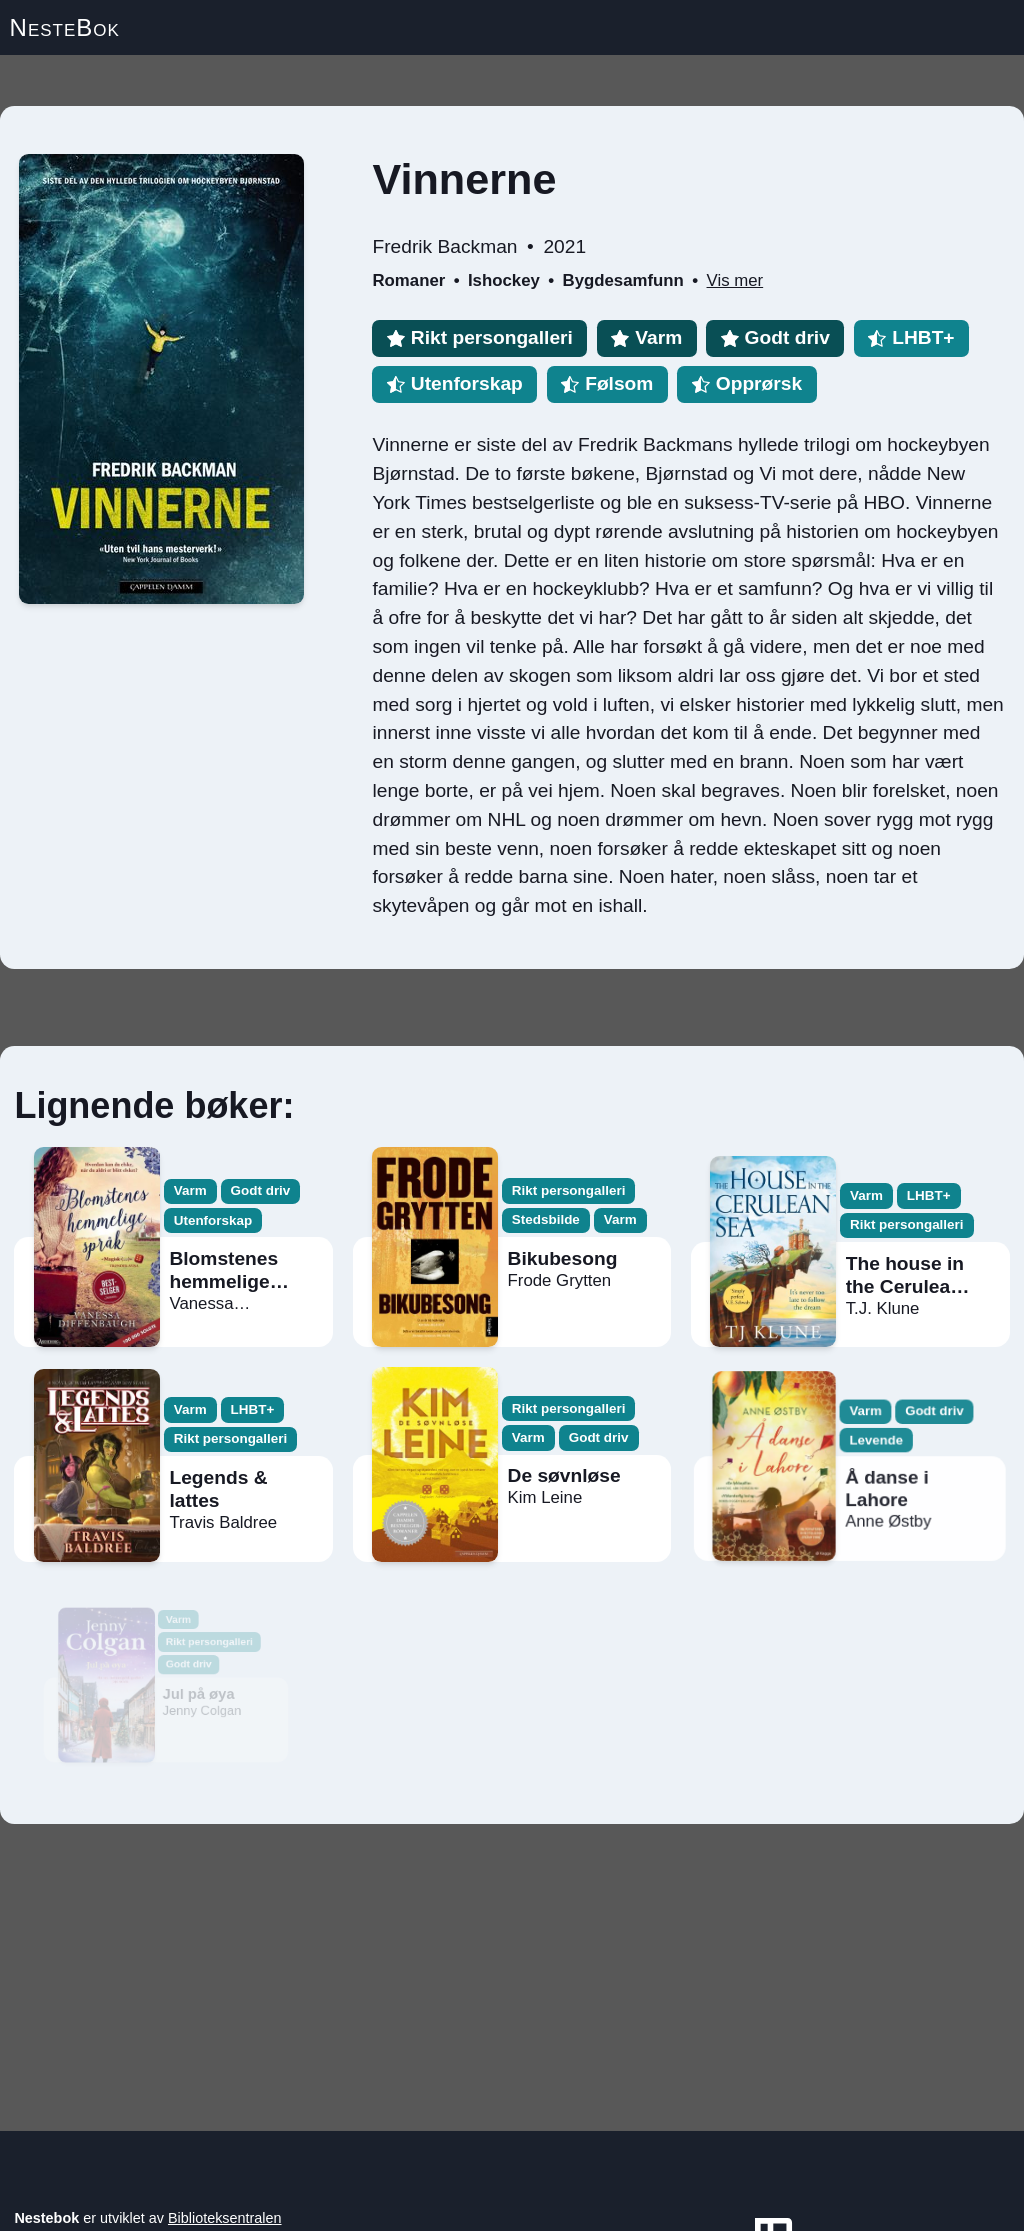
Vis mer (735, 280)
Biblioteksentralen (225, 2218)
